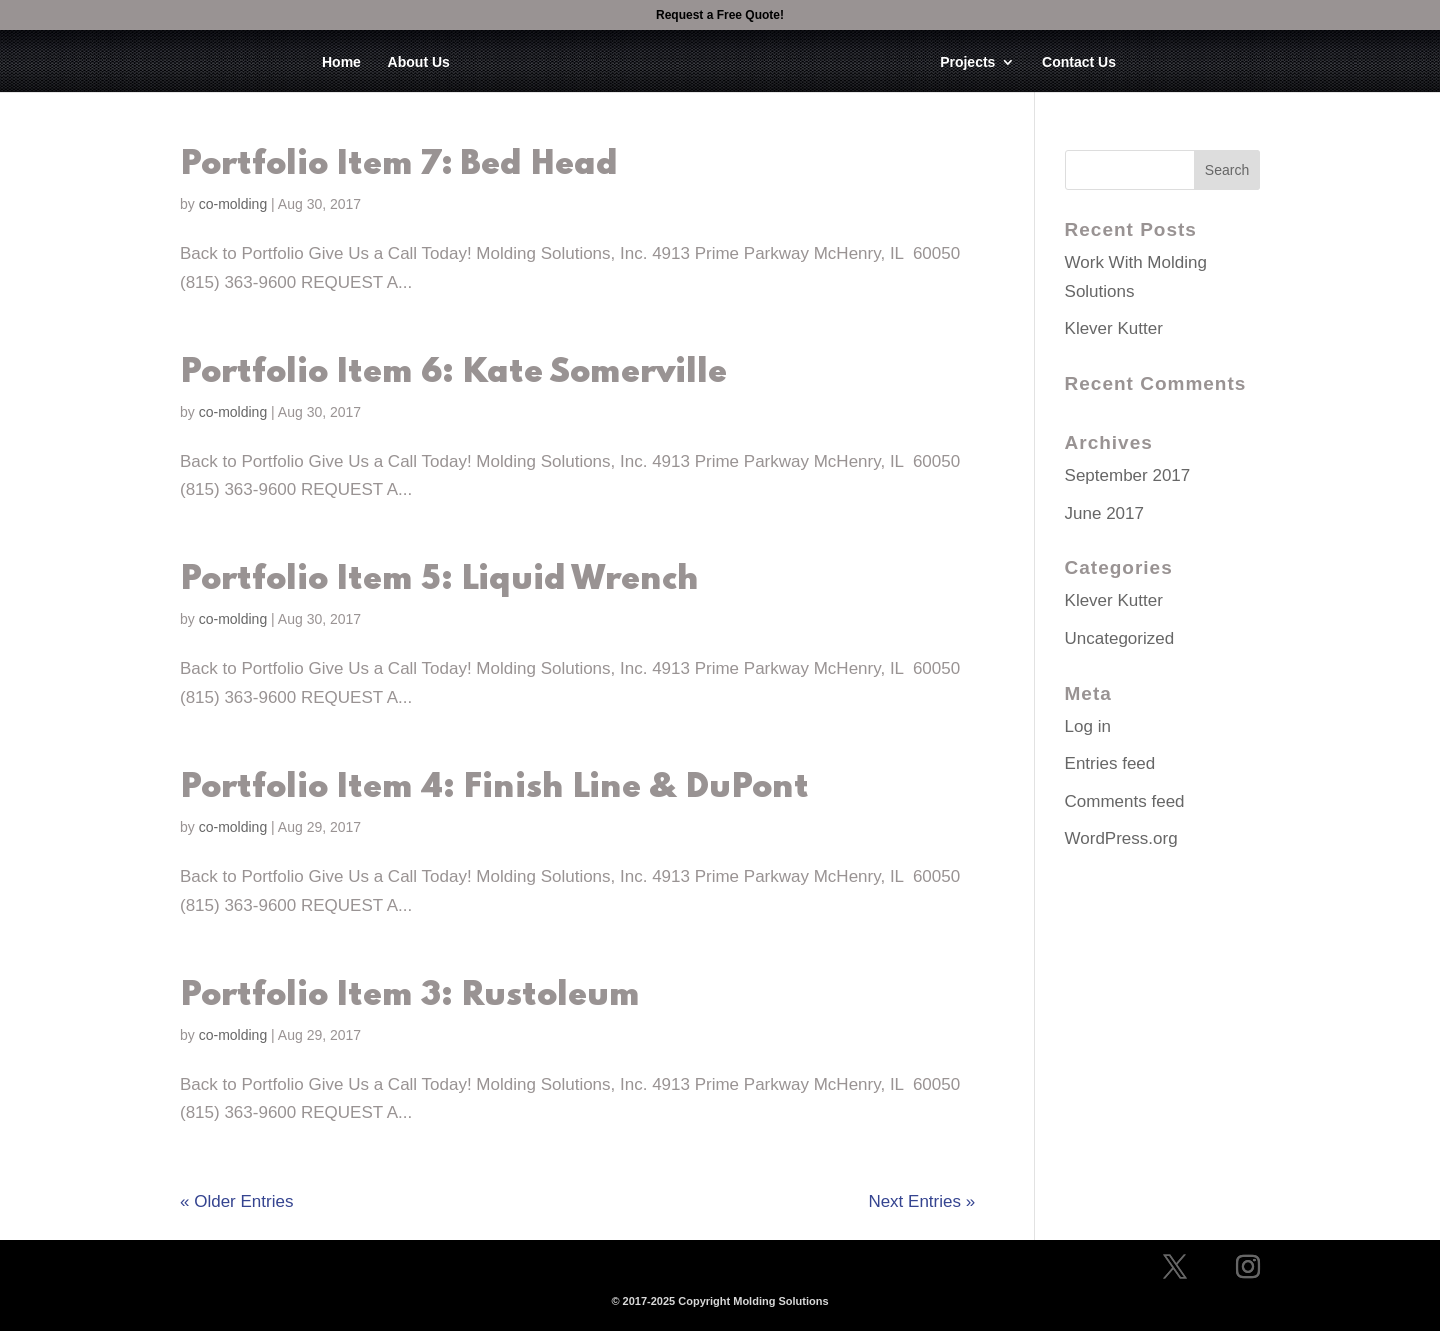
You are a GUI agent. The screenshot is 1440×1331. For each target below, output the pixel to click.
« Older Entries (236, 1201)
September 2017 (1128, 475)
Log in (1088, 726)
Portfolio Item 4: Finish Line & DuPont (494, 788)
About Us (419, 62)
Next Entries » (921, 1201)
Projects (967, 62)
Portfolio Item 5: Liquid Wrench (439, 580)
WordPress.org (1121, 838)
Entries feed (1110, 763)
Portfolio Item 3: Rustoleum (410, 996)
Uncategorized (1120, 638)
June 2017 (1104, 513)
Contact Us (1079, 62)
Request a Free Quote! (720, 15)
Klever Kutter (1114, 328)
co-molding (233, 204)
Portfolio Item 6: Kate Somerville (453, 373)
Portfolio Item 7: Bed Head (399, 165)
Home (341, 62)
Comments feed (1125, 801)
